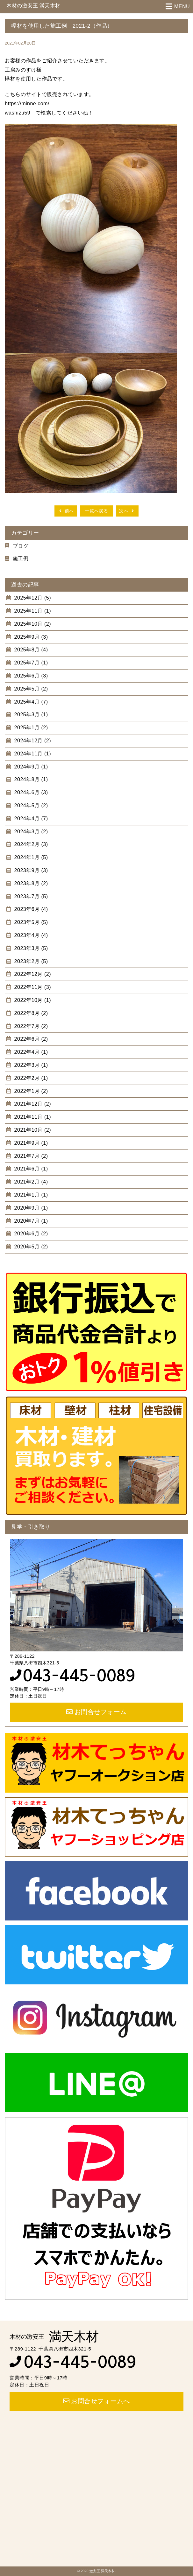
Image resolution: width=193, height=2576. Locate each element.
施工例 (21, 558)
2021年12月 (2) (32, 1104)
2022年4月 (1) (30, 1052)
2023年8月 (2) (30, 883)
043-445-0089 (79, 1675)
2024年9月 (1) (30, 766)
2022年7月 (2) (30, 1026)
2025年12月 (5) (32, 598)
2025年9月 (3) (30, 637)
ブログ (21, 546)
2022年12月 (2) (32, 974)
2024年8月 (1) (30, 779)
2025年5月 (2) (30, 688)
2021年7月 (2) (30, 1156)
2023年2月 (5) (30, 961)
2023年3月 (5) (30, 948)
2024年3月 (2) (30, 831)
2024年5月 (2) (30, 805)
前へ (66, 510)
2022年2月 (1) (30, 1078)
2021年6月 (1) (30, 1168)
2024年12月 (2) (32, 740)
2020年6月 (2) (30, 1233)
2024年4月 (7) (30, 818)
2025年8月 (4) (30, 649)
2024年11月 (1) (32, 753)
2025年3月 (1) (30, 714)
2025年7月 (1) (30, 662)
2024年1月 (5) (30, 857)
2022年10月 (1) (32, 1000)
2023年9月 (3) (30, 870)
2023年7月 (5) (30, 896)
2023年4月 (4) (30, 935)
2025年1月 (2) (30, 727)
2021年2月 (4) (30, 1181)
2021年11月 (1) (32, 1117)
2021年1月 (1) (30, 1195)
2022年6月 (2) (30, 1039)
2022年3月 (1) (30, 1065)
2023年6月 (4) (30, 909)
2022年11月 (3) (32, 987)
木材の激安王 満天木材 (33, 5)
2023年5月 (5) (30, 922)
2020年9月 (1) (30, 1208)
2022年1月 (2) (30, 1091)
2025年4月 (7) (30, 702)
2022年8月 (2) (30, 1013)
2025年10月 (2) (32, 624)
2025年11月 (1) (32, 611)
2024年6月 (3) (30, 792)
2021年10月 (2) (32, 1130)
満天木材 (54, 2336)
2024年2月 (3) (30, 844)
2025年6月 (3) (30, 675)
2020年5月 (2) (30, 1246)
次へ (127, 510)
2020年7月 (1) (30, 1221)
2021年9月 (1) (30, 1143)
